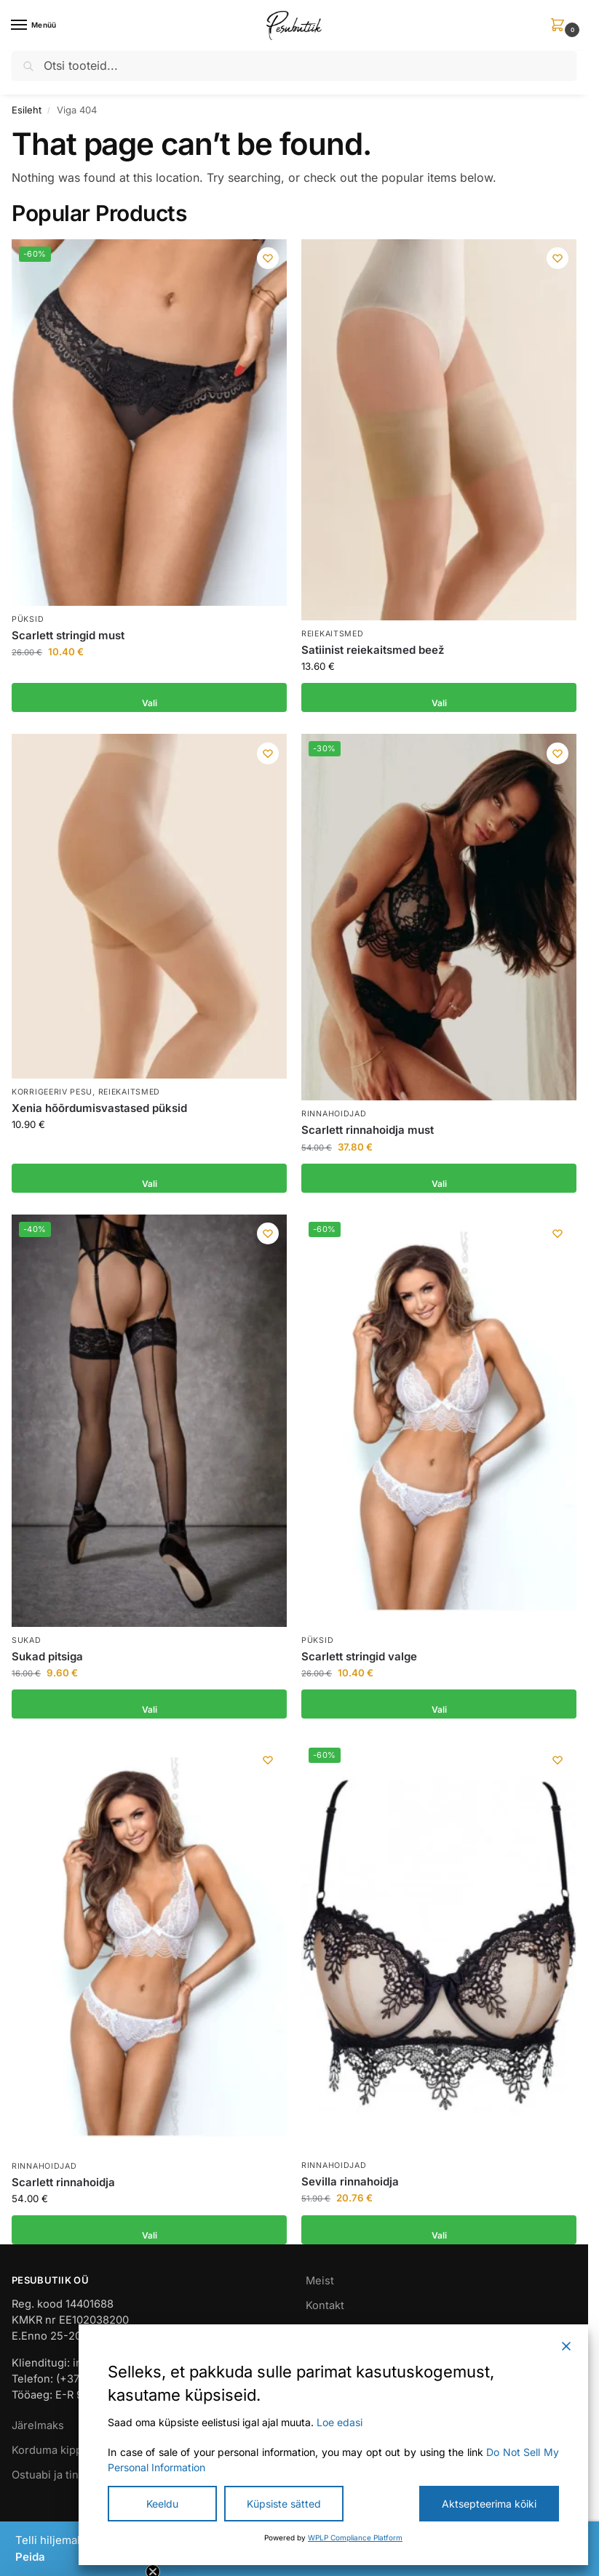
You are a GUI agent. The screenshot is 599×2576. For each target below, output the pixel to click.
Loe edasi (339, 2422)
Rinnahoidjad (333, 1114)
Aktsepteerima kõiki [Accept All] (489, 2503)
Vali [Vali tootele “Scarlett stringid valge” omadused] (439, 1704)
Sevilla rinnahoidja (350, 2181)
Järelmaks (38, 2425)
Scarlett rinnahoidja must (367, 1130)
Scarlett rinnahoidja (63, 2182)
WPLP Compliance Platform (355, 2537)
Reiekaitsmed (332, 634)
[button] (560, 25)
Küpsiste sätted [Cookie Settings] (284, 2503)
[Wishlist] (265, 261)
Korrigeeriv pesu (52, 1092)
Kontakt (325, 2305)
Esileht (26, 110)
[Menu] (33, 25)
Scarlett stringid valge (359, 1656)
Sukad (26, 1640)
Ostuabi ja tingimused (67, 2474)
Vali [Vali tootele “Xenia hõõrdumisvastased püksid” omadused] (149, 1178)
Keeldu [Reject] (162, 2503)
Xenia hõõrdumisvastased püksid (99, 1108)
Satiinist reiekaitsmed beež (372, 650)
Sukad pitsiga (47, 1656)
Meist (320, 2280)
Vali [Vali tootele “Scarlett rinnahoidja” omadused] (149, 2230)
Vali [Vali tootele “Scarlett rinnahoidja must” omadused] (439, 1178)
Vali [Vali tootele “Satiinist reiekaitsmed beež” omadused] (439, 697)
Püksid (28, 619)
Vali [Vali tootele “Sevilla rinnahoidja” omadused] (439, 2230)
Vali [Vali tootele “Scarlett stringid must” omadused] (149, 697)
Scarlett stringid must (68, 635)
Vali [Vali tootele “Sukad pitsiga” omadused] (149, 1704)
